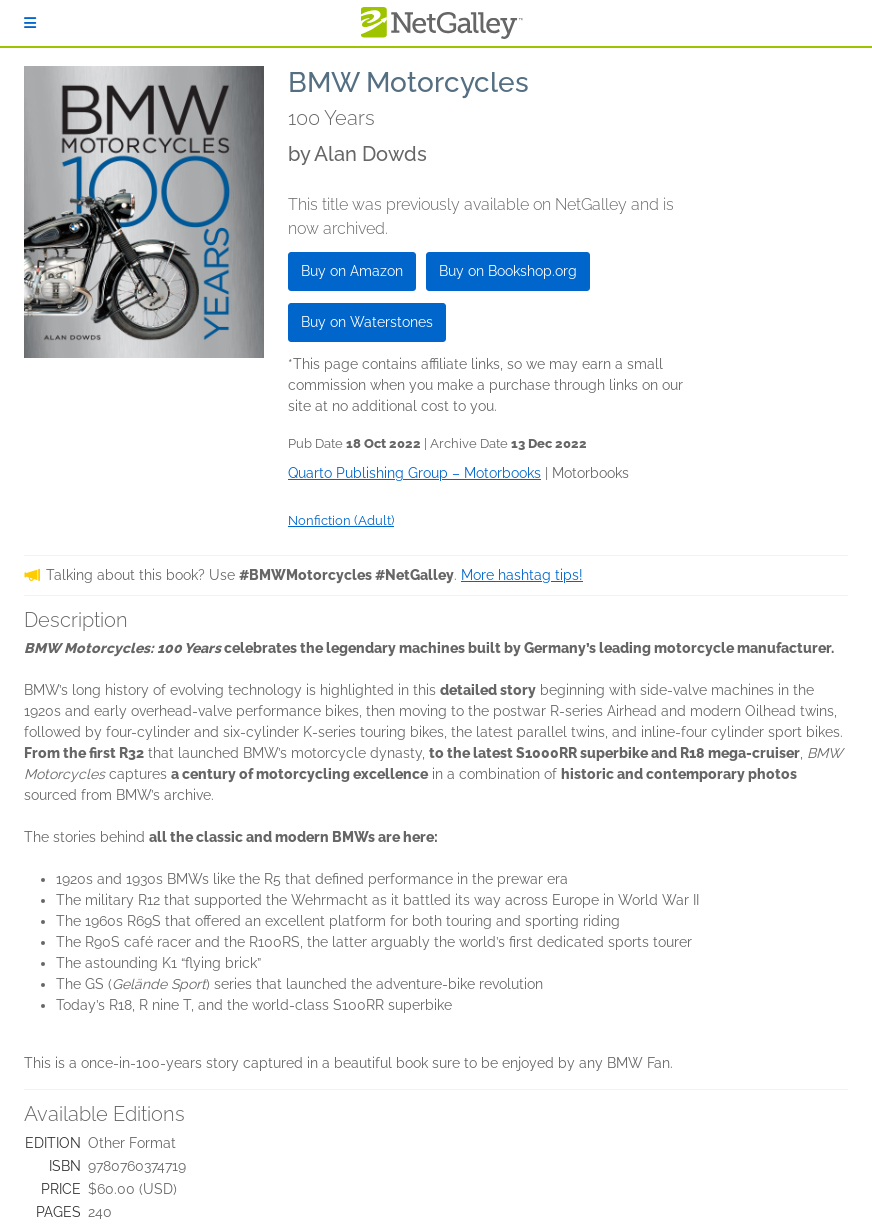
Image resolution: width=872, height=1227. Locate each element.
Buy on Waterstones (367, 322)
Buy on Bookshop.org (508, 271)
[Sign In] (30, 23)
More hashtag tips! (522, 575)
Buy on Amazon (352, 271)
